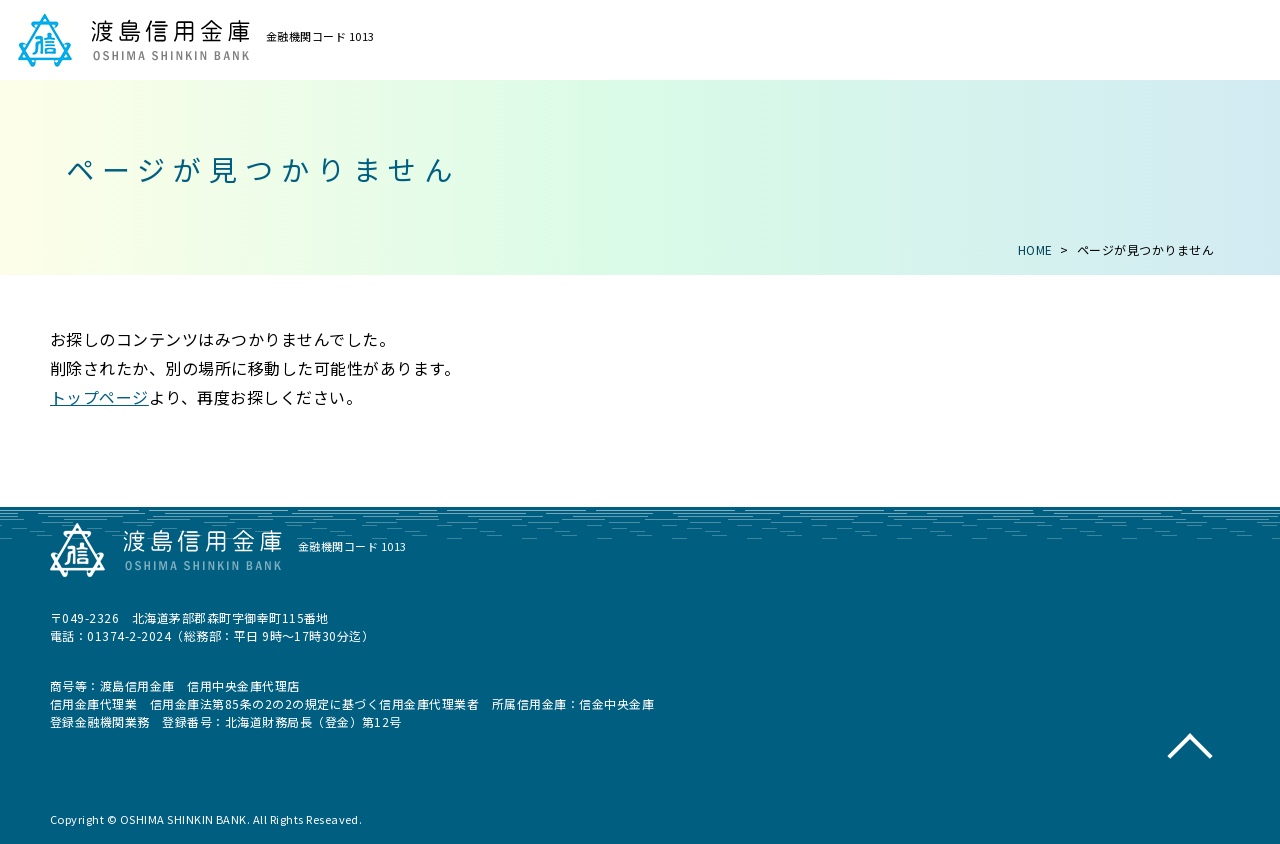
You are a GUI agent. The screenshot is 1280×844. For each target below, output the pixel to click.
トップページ (99, 397)
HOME (1035, 249)
